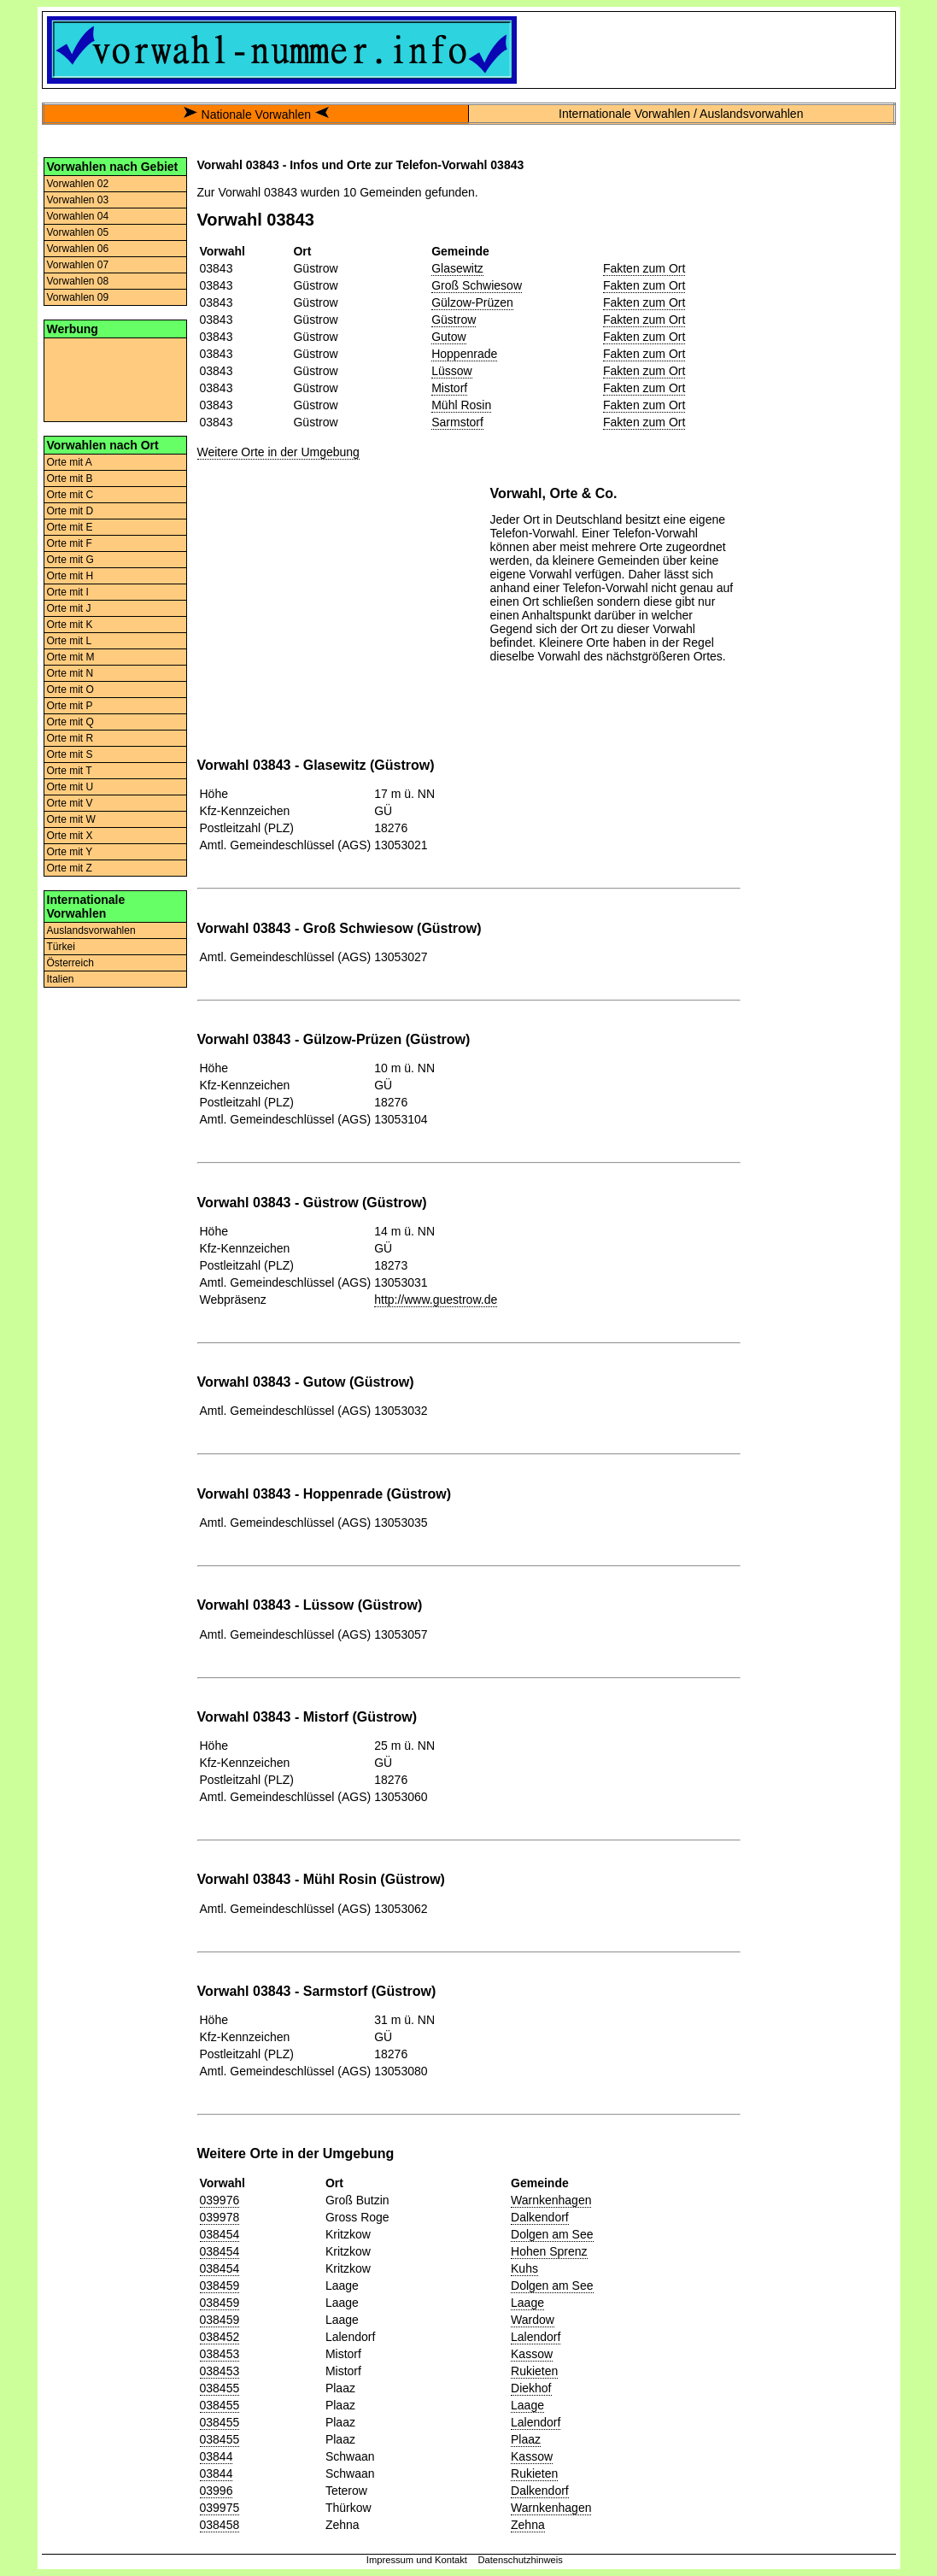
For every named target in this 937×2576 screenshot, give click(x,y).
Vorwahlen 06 (78, 249)
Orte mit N (70, 673)
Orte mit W (71, 819)
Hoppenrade (464, 354)
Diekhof (531, 2388)
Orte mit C (70, 495)
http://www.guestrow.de (435, 1299)
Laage (527, 2302)
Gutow (448, 336)
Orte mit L (69, 641)
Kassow (532, 2354)
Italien (60, 979)
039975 (220, 2507)
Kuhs (524, 2268)
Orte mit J (69, 608)
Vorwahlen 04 (78, 216)
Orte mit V (70, 803)
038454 (220, 2234)
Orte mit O (70, 689)
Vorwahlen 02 (78, 184)
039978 (220, 2217)
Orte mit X (70, 836)
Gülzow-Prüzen (472, 302)
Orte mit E (70, 527)
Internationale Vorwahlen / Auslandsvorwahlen (681, 113)
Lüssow (451, 371)
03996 (216, 2490)
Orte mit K (70, 625)
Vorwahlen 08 (78, 281)
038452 (220, 2337)
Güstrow (453, 319)
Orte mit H (70, 576)
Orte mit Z (69, 868)
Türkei (61, 947)
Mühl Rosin (461, 405)
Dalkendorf (540, 2217)
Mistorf (449, 388)
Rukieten (534, 2371)
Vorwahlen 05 (78, 232)
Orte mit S (70, 754)
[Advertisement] (115, 378)
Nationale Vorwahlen (256, 114)
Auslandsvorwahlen (91, 930)
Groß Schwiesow (476, 285)
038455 (220, 2388)
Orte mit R (70, 738)
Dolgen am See (552, 2234)
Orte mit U (70, 787)
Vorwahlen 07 (78, 265)
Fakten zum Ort (644, 268)
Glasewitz (457, 268)
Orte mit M (71, 657)
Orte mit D (70, 511)
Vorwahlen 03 (78, 200)
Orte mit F (69, 543)
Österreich (70, 963)
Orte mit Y (70, 852)
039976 (220, 2200)
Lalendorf (535, 2337)
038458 (220, 2525)
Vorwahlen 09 (78, 297)
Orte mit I (68, 592)
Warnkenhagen (551, 2200)
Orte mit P (70, 706)
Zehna (528, 2525)
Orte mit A (69, 462)
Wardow (532, 2320)
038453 (220, 2354)
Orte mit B (70, 478)
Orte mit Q (70, 722)
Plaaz (526, 2439)
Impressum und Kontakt (416, 2560)
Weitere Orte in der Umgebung (278, 452)
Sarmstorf (457, 422)
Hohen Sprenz (549, 2251)
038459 (220, 2285)
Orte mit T (69, 771)
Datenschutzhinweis (520, 2560)
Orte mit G (70, 560)
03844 (216, 2456)
